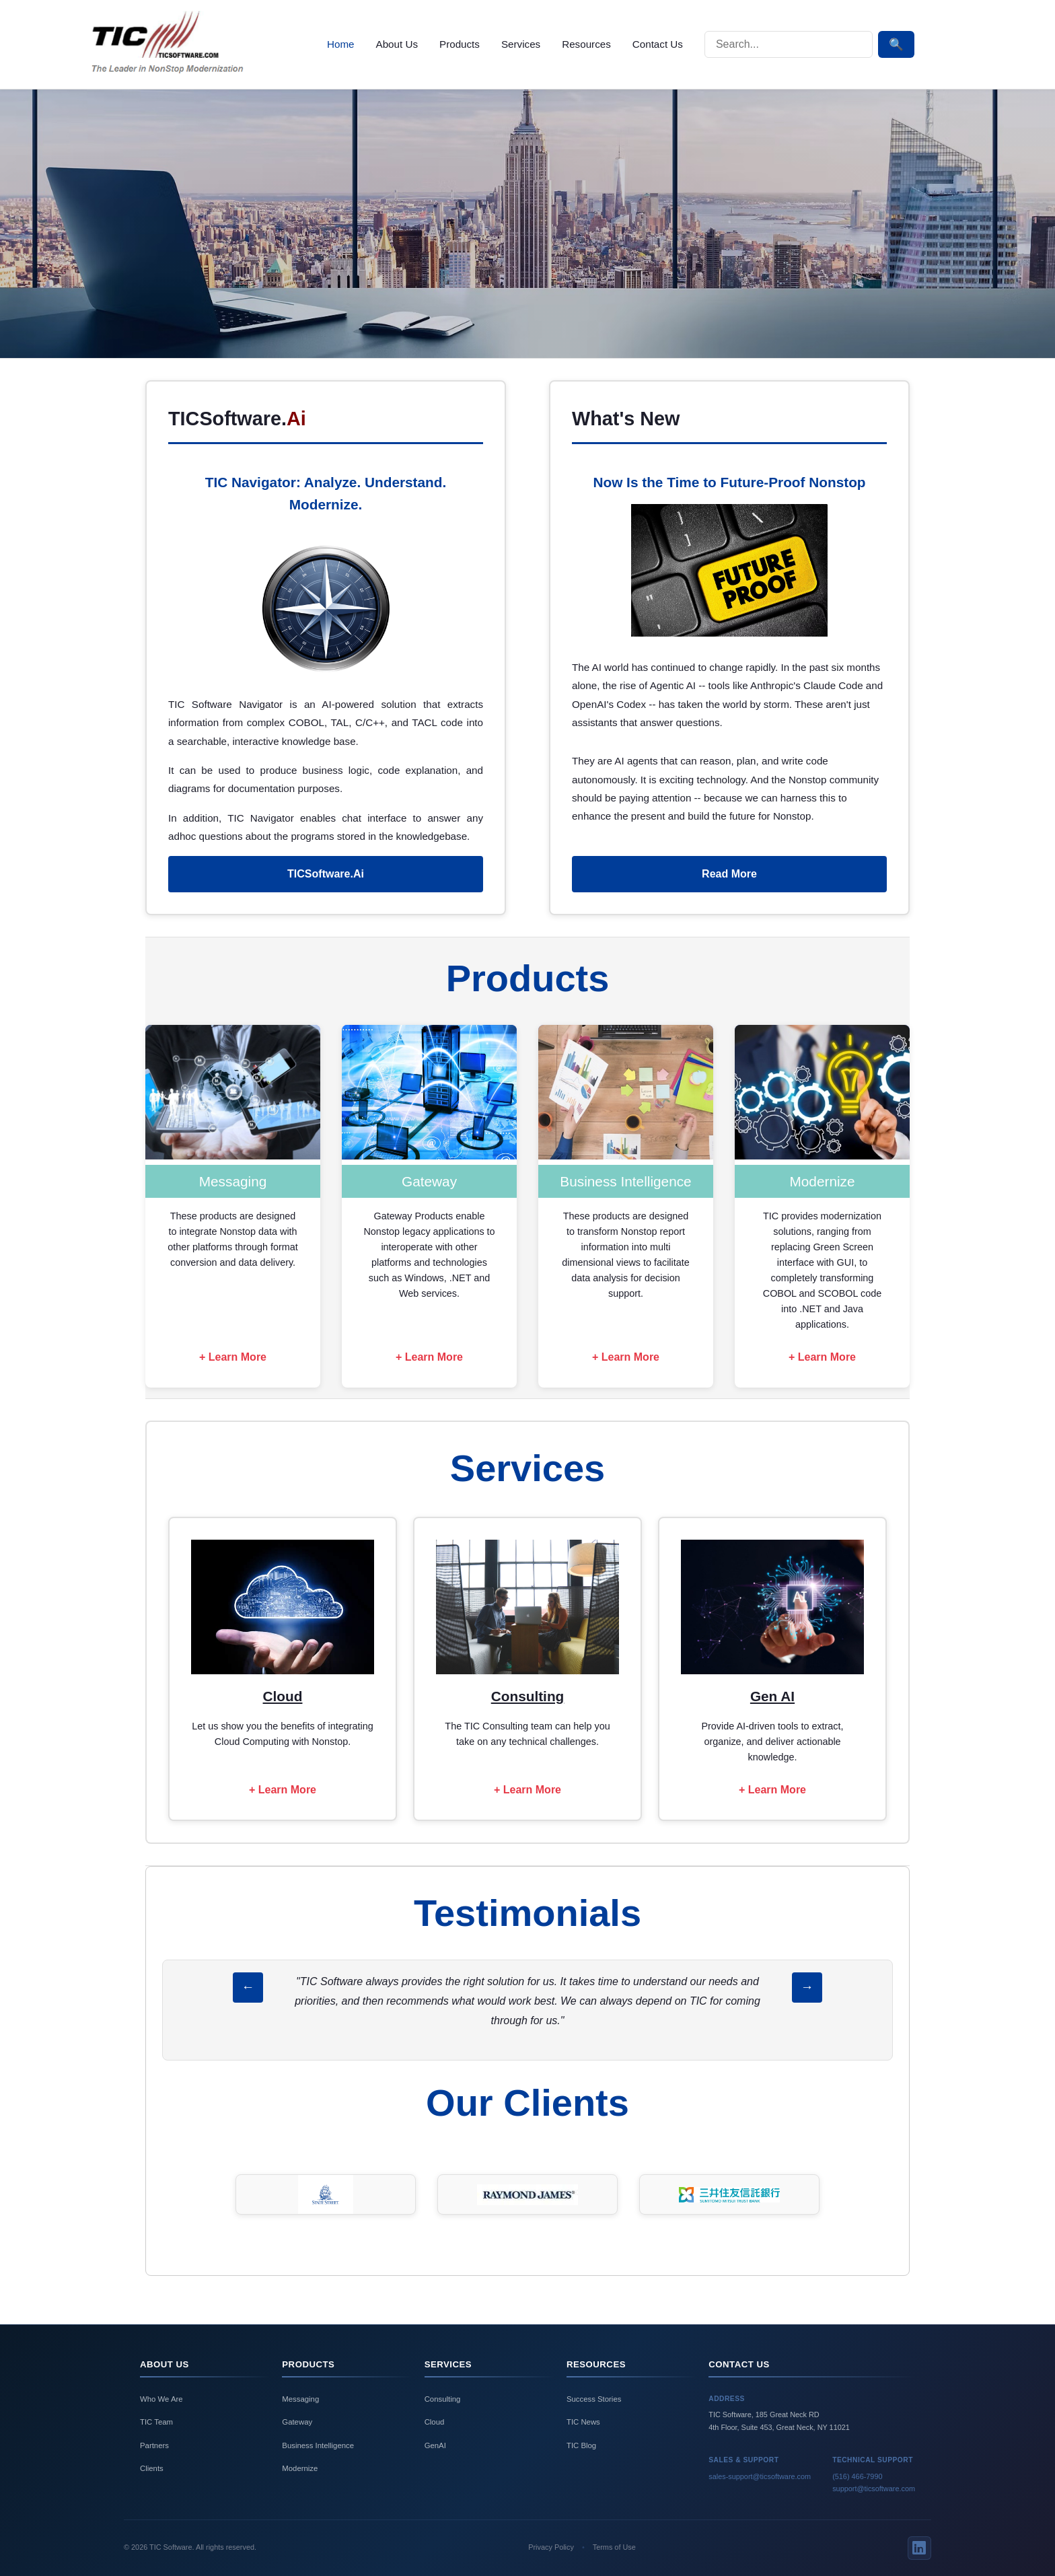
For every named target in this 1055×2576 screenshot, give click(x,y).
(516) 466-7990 (857, 2476)
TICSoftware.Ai (325, 874)
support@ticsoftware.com (873, 2488)
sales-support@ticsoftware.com (759, 2476)
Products (459, 44)
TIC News (583, 2422)
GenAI (435, 2445)
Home (341, 44)
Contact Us (657, 44)
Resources (586, 44)
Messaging (300, 2399)
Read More (729, 874)
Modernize (300, 2468)
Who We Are (161, 2399)
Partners (154, 2445)
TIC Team (156, 2422)
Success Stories (594, 2399)
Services (520, 44)
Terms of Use (614, 2547)
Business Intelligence (318, 2445)
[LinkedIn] (919, 2548)
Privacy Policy (551, 2547)
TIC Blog (581, 2445)
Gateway (297, 2422)
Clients (151, 2468)
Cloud (435, 2422)
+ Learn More (232, 1357)
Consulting (443, 2399)
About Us (397, 44)
